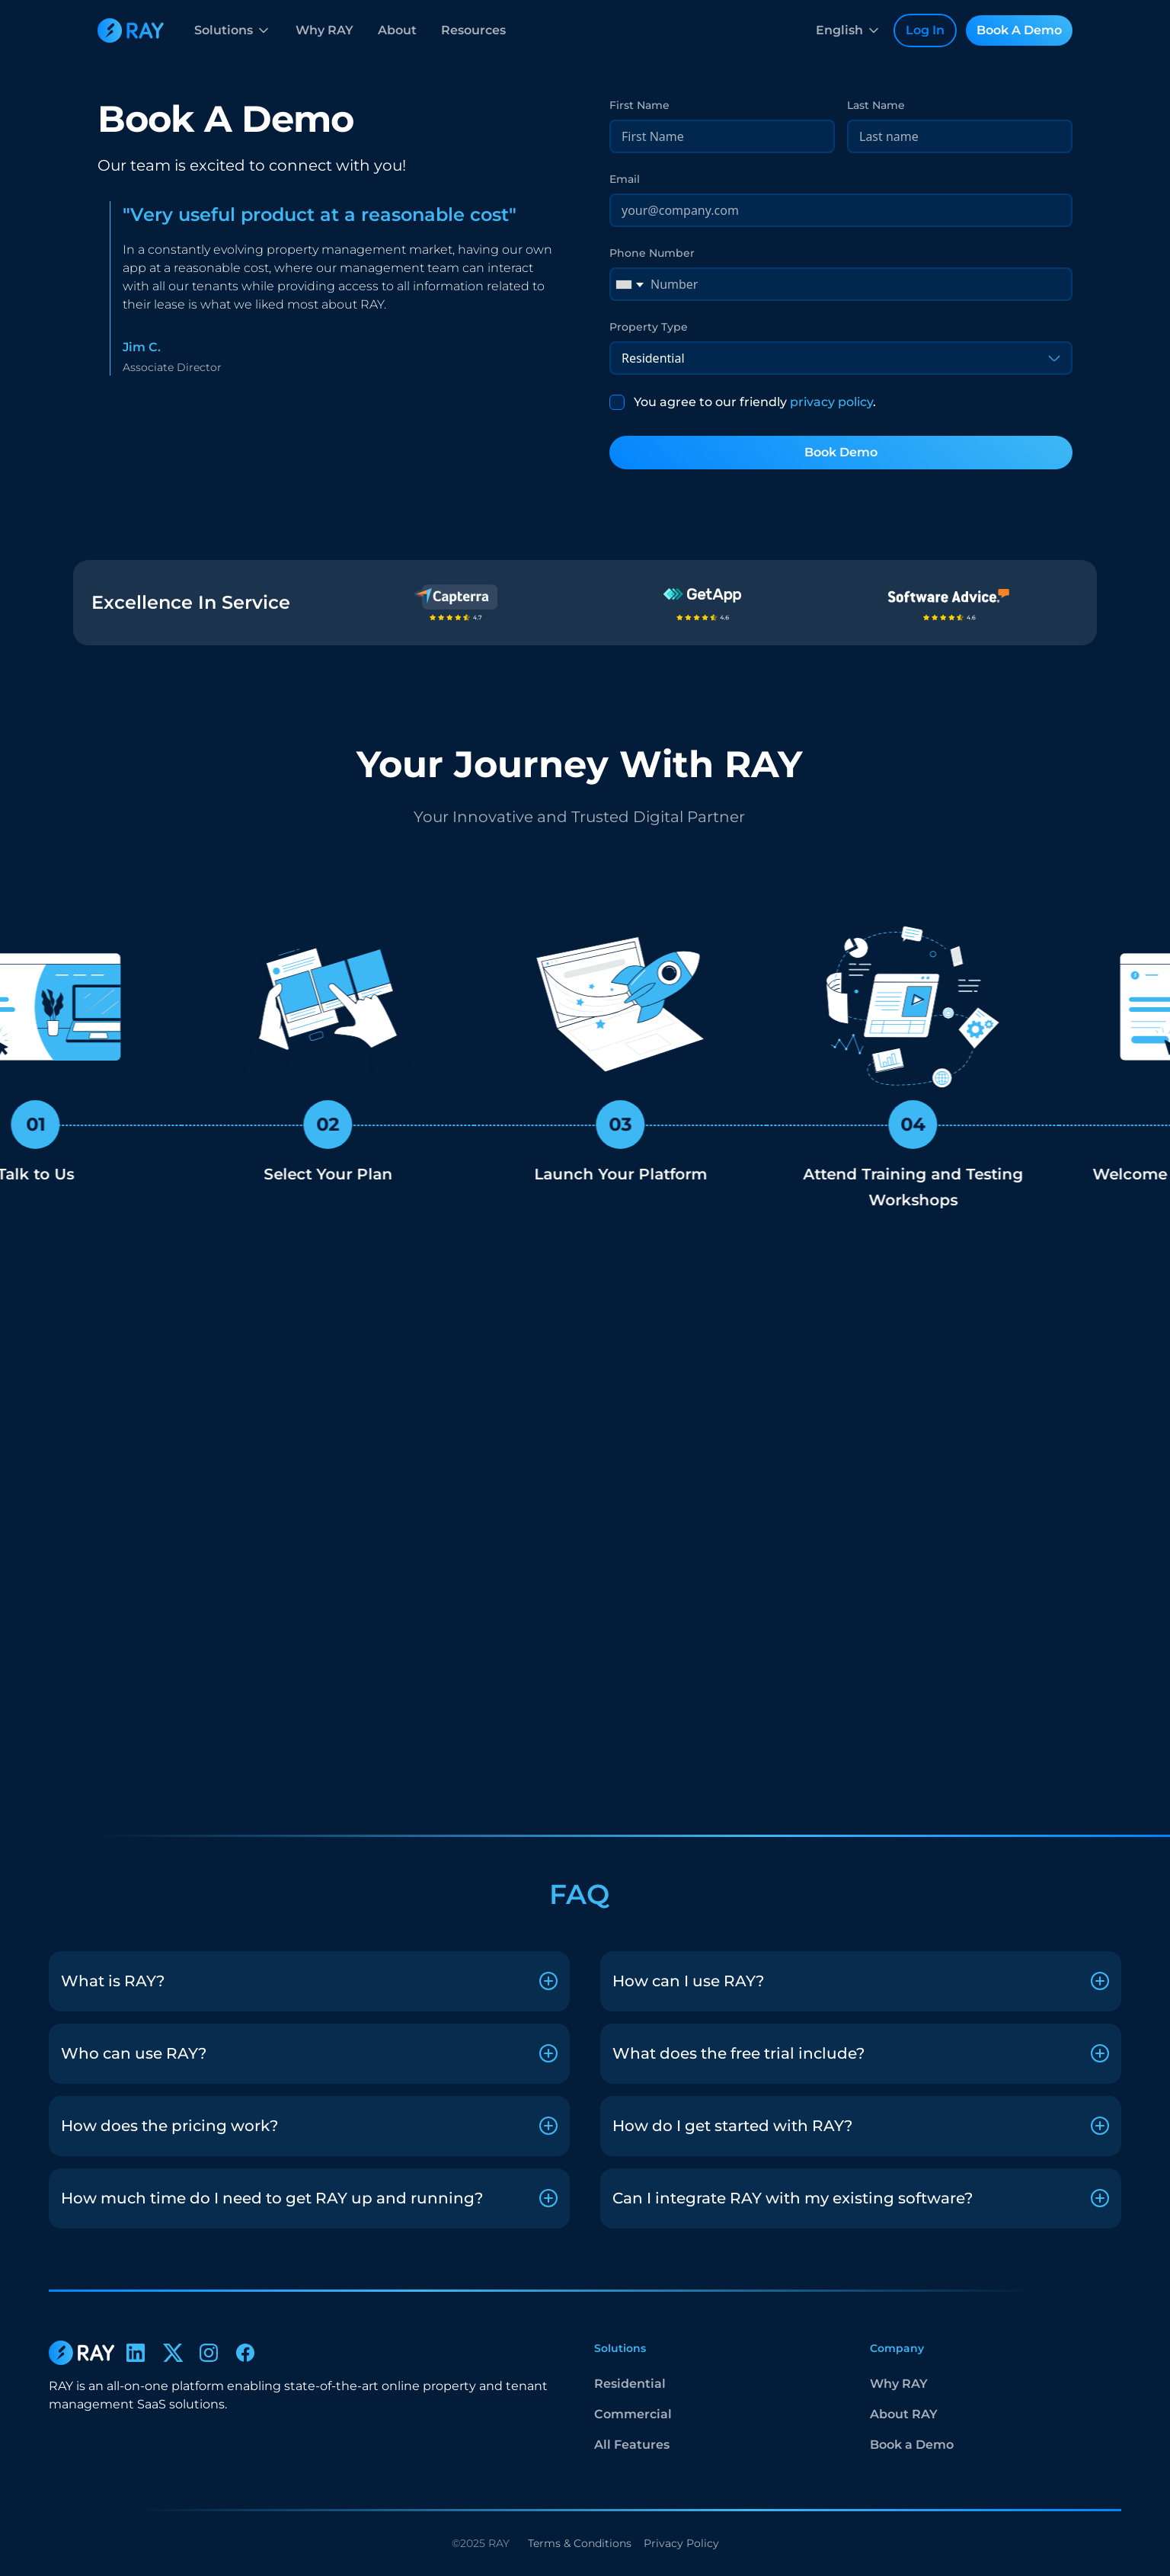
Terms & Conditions (579, 2543)
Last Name (876, 105)
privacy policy (831, 402)
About (397, 30)
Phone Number (652, 253)
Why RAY (324, 30)
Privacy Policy (681, 2543)
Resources (473, 30)
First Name (639, 105)
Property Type (648, 327)
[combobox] (629, 284)
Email (624, 179)
